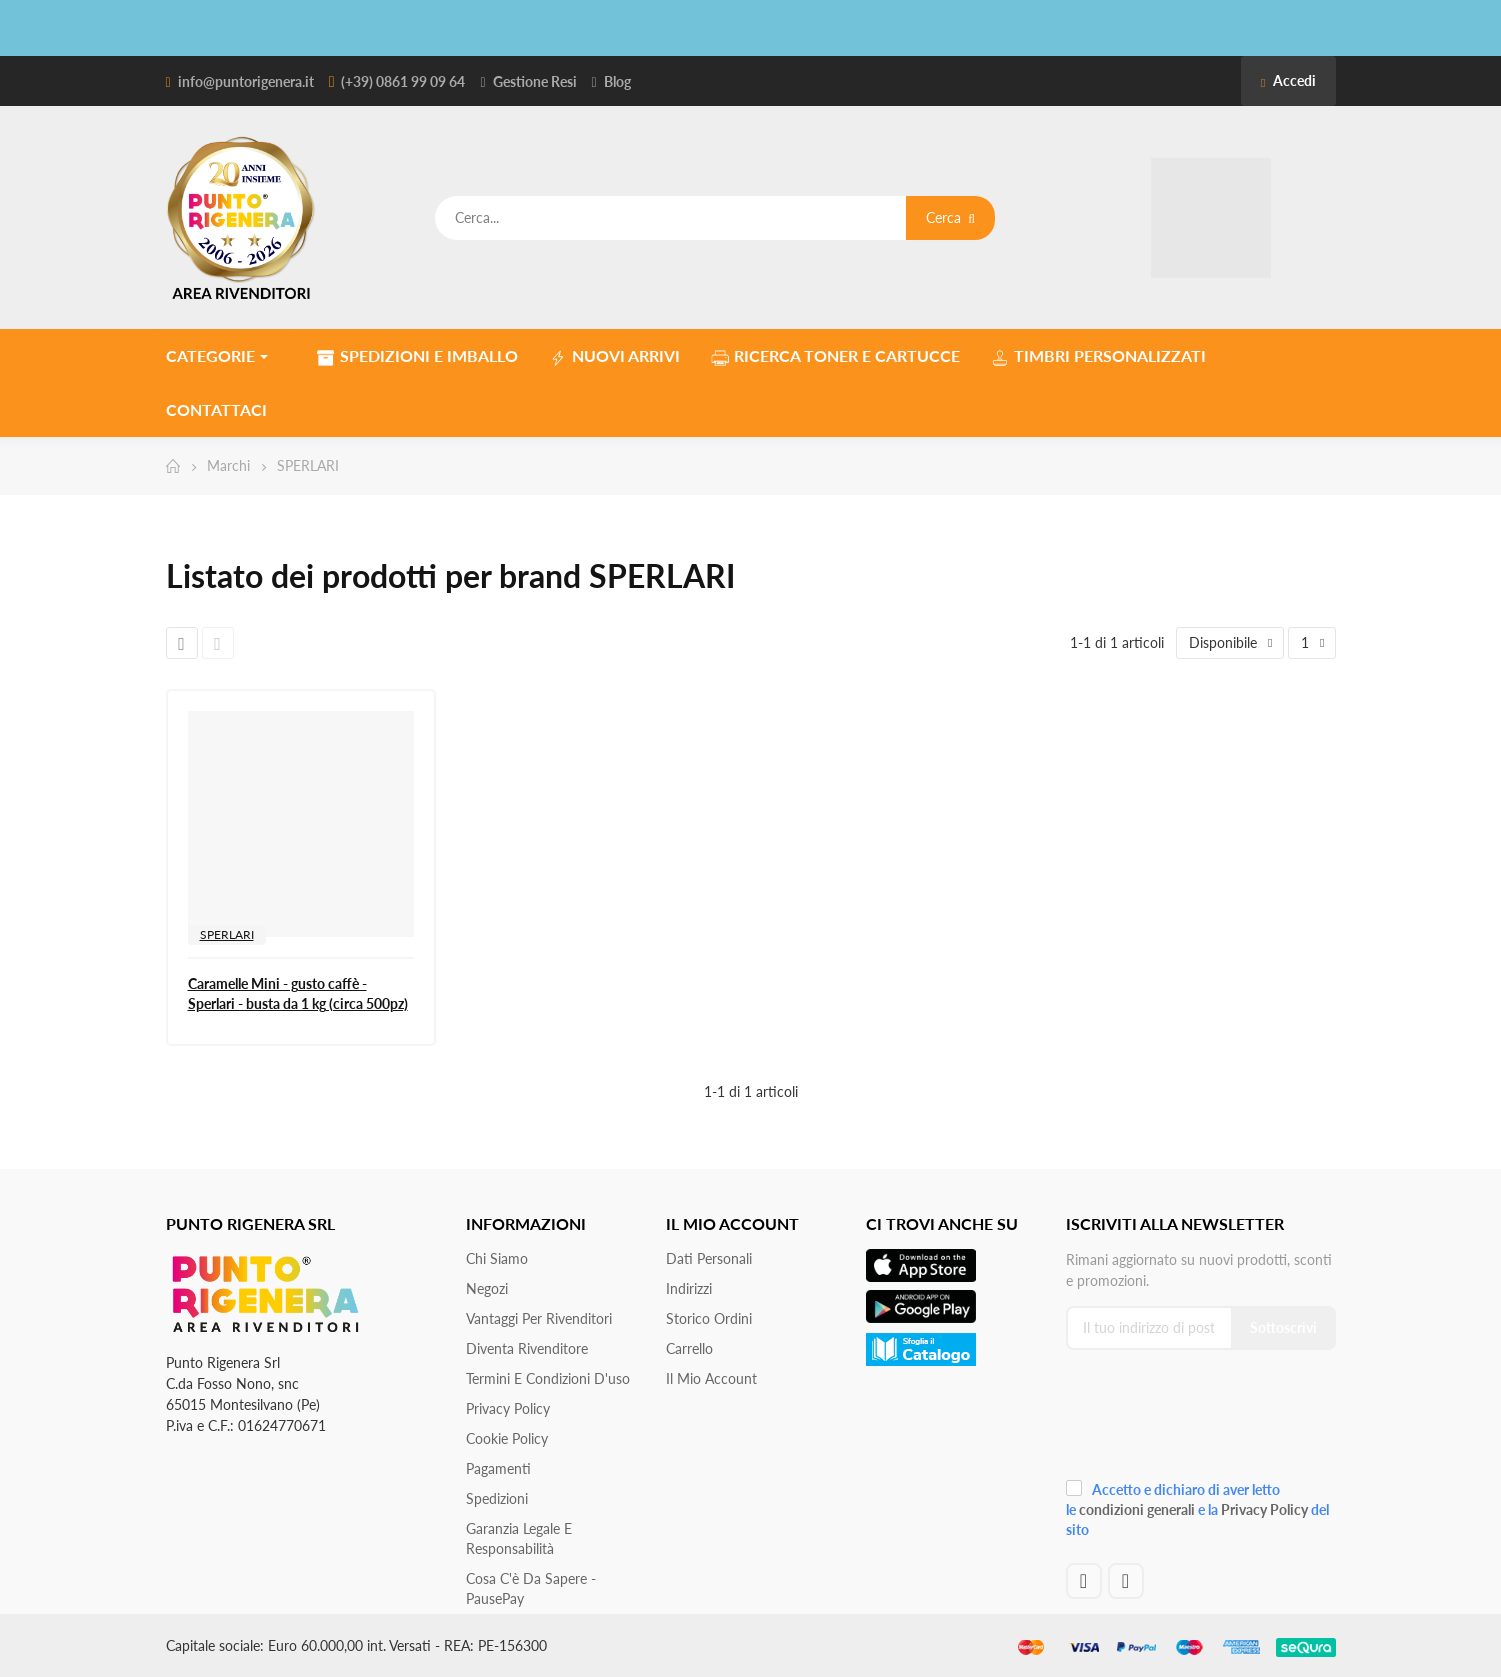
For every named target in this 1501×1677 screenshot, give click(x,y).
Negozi (487, 1288)
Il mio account (711, 1378)
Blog (617, 81)
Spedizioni (497, 1498)
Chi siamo (497, 1258)
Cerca (950, 217)
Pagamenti (498, 1468)
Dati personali (709, 1258)
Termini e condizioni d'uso (548, 1378)
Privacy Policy (508, 1408)
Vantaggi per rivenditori (539, 1318)
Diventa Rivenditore (527, 1348)
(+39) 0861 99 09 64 (403, 81)
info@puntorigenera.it (246, 81)
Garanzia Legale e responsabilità (519, 1538)
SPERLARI (227, 934)
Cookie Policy (507, 1438)
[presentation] (1200, 1421)
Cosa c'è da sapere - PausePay (531, 1588)
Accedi (1288, 80)
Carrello (689, 1348)
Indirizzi (689, 1288)
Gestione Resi (535, 81)
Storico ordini (709, 1318)
